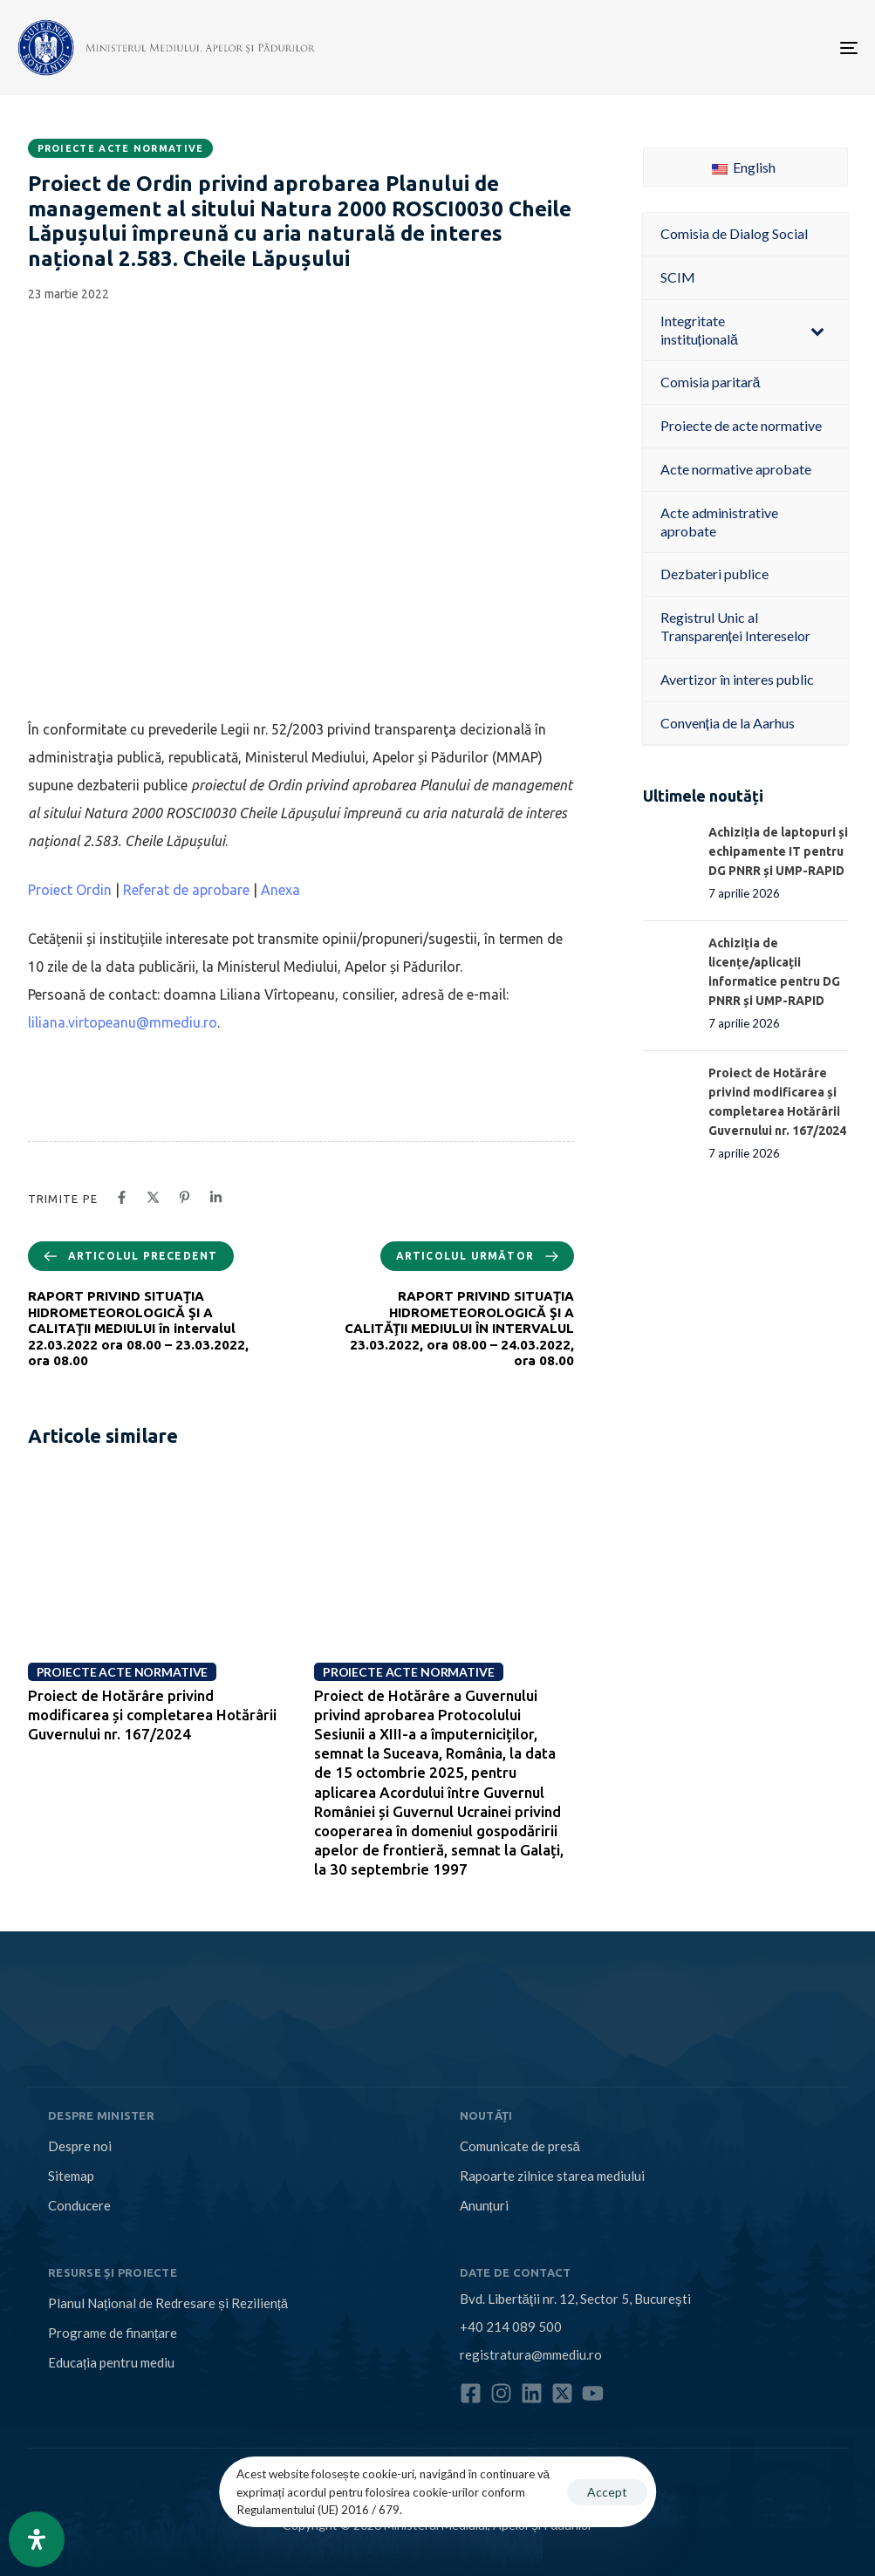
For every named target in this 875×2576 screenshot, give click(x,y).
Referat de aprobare (186, 890)
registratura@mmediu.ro (531, 2354)
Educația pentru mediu (111, 2362)
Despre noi (80, 2146)
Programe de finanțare (112, 2332)
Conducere (79, 2205)
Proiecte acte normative (121, 148)
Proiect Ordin (70, 890)
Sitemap (71, 2175)
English (744, 167)
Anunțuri (484, 2205)
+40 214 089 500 (511, 2326)
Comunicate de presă (520, 2146)
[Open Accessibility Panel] (37, 2539)
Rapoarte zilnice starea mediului (552, 2175)
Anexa (280, 890)
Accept (607, 2491)
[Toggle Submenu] (817, 330)
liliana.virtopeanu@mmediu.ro (122, 1022)
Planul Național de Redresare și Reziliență (168, 2303)
